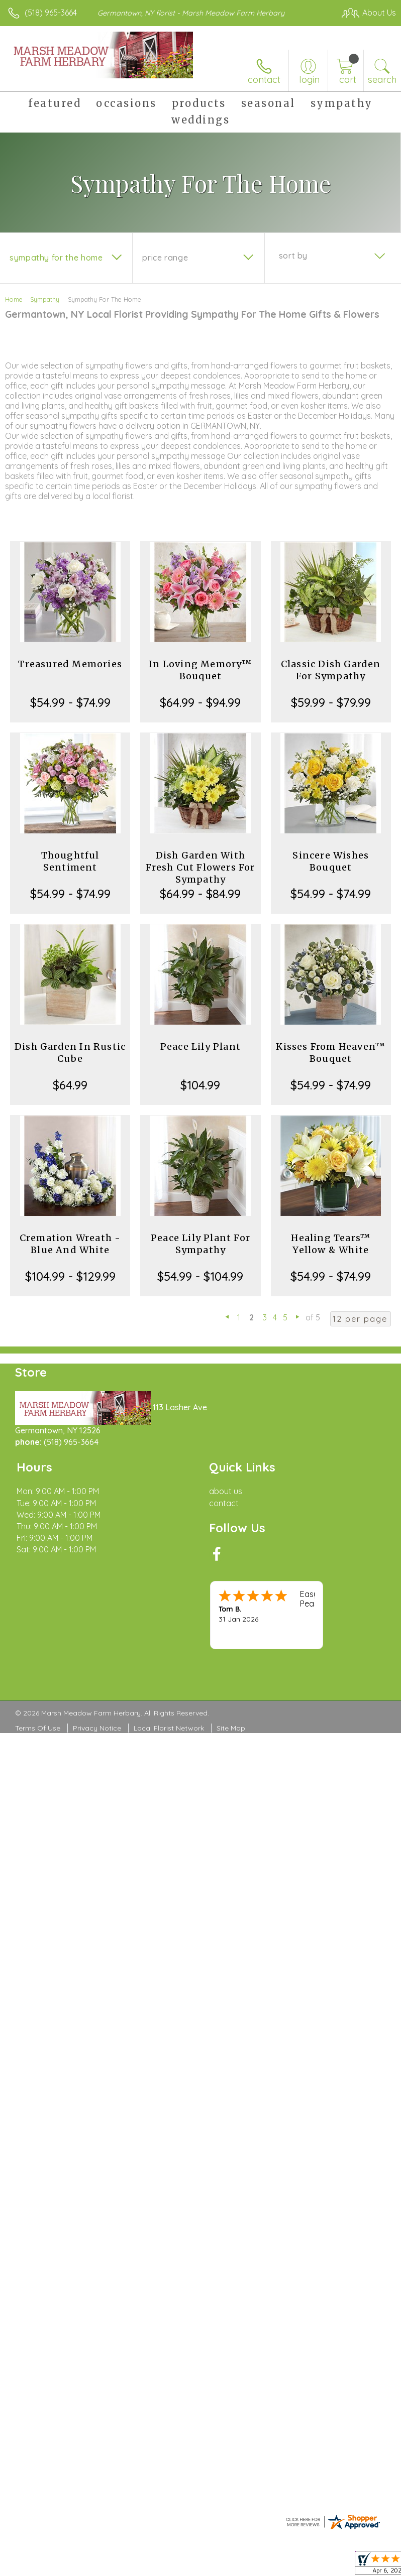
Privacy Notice (97, 1728)
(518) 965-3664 (51, 13)
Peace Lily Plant (200, 1046)
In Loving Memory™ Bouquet (200, 670)
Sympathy (44, 299)
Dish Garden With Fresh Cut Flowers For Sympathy (200, 867)
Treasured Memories (70, 664)
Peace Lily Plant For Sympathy (200, 1244)
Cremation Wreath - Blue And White (70, 1244)
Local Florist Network (169, 1728)
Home (14, 299)
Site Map (231, 1728)
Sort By (293, 256)
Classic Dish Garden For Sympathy (331, 670)
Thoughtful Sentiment (70, 861)
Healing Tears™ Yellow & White (330, 1244)
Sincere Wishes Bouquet (330, 861)
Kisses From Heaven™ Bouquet (330, 1052)
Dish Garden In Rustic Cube (70, 1052)
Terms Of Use (37, 1728)
